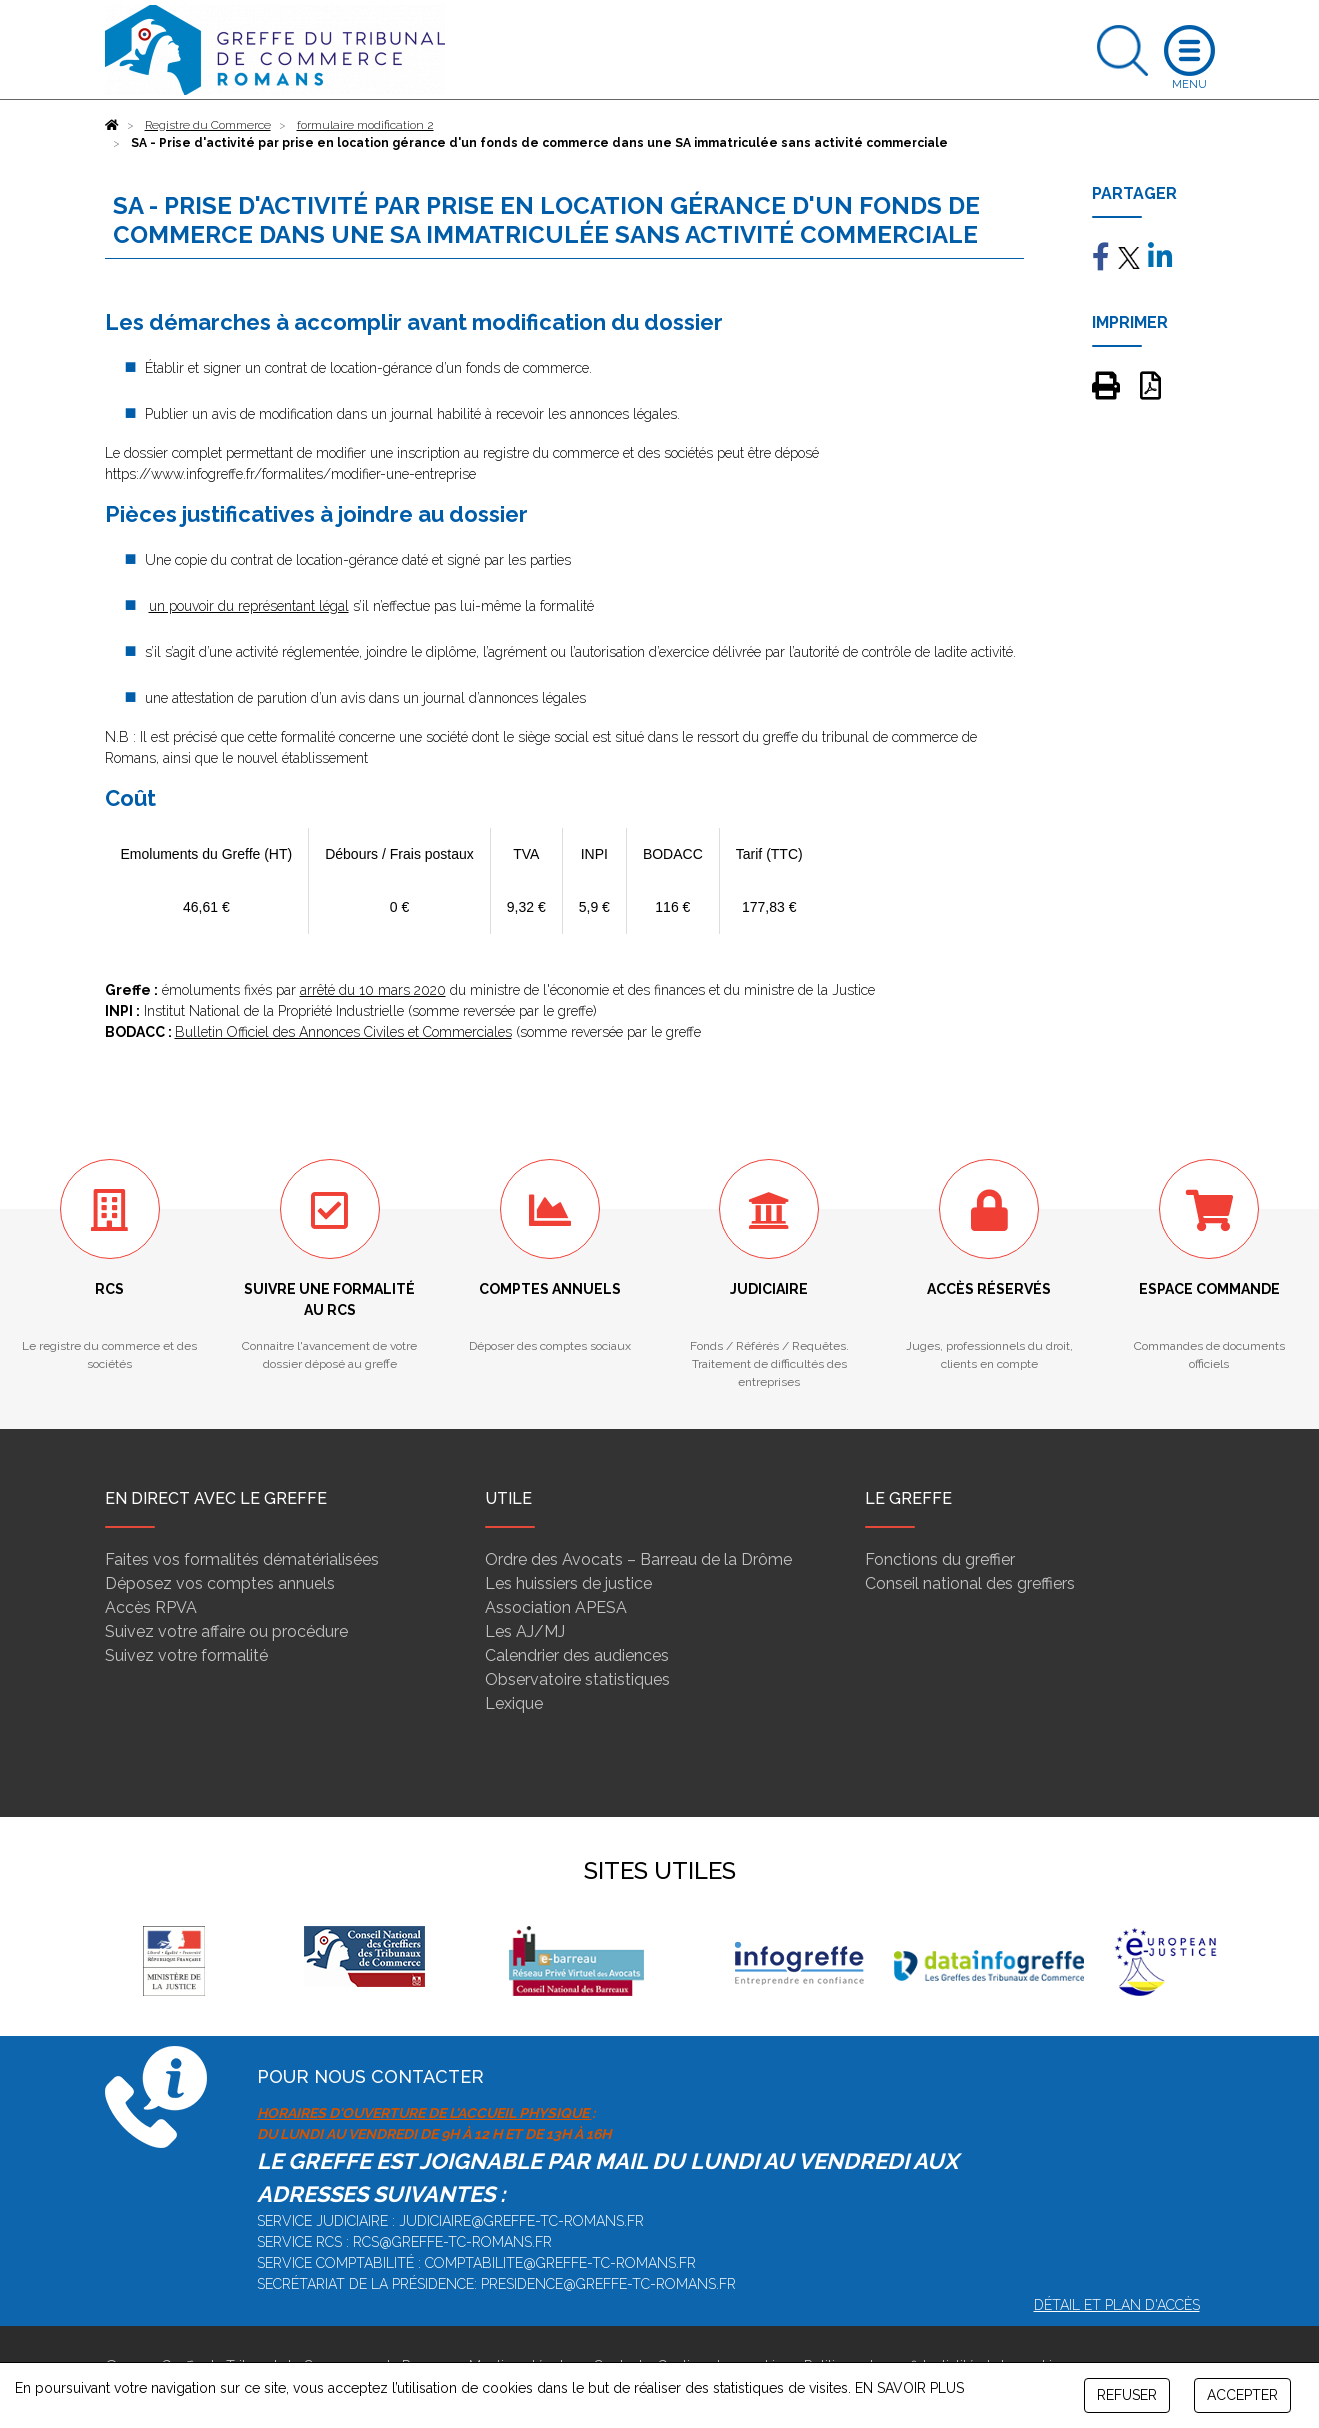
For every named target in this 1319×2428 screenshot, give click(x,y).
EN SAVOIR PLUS (909, 2388)
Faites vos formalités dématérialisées (242, 1559)
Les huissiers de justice (568, 1583)
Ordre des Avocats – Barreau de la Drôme (638, 1559)
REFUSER (1127, 2395)
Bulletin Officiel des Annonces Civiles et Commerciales (343, 1032)
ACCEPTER (1242, 2395)
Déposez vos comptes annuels (220, 1583)
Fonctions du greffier (940, 1559)
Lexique (514, 1703)
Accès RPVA (151, 1607)
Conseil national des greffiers (970, 1583)
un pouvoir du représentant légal (249, 606)
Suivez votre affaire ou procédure (226, 1631)
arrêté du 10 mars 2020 (373, 990)
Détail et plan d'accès (1117, 2305)
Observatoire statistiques (577, 1679)
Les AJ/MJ (525, 1631)
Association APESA (556, 1607)
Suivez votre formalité (186, 1655)
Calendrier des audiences (577, 1655)
